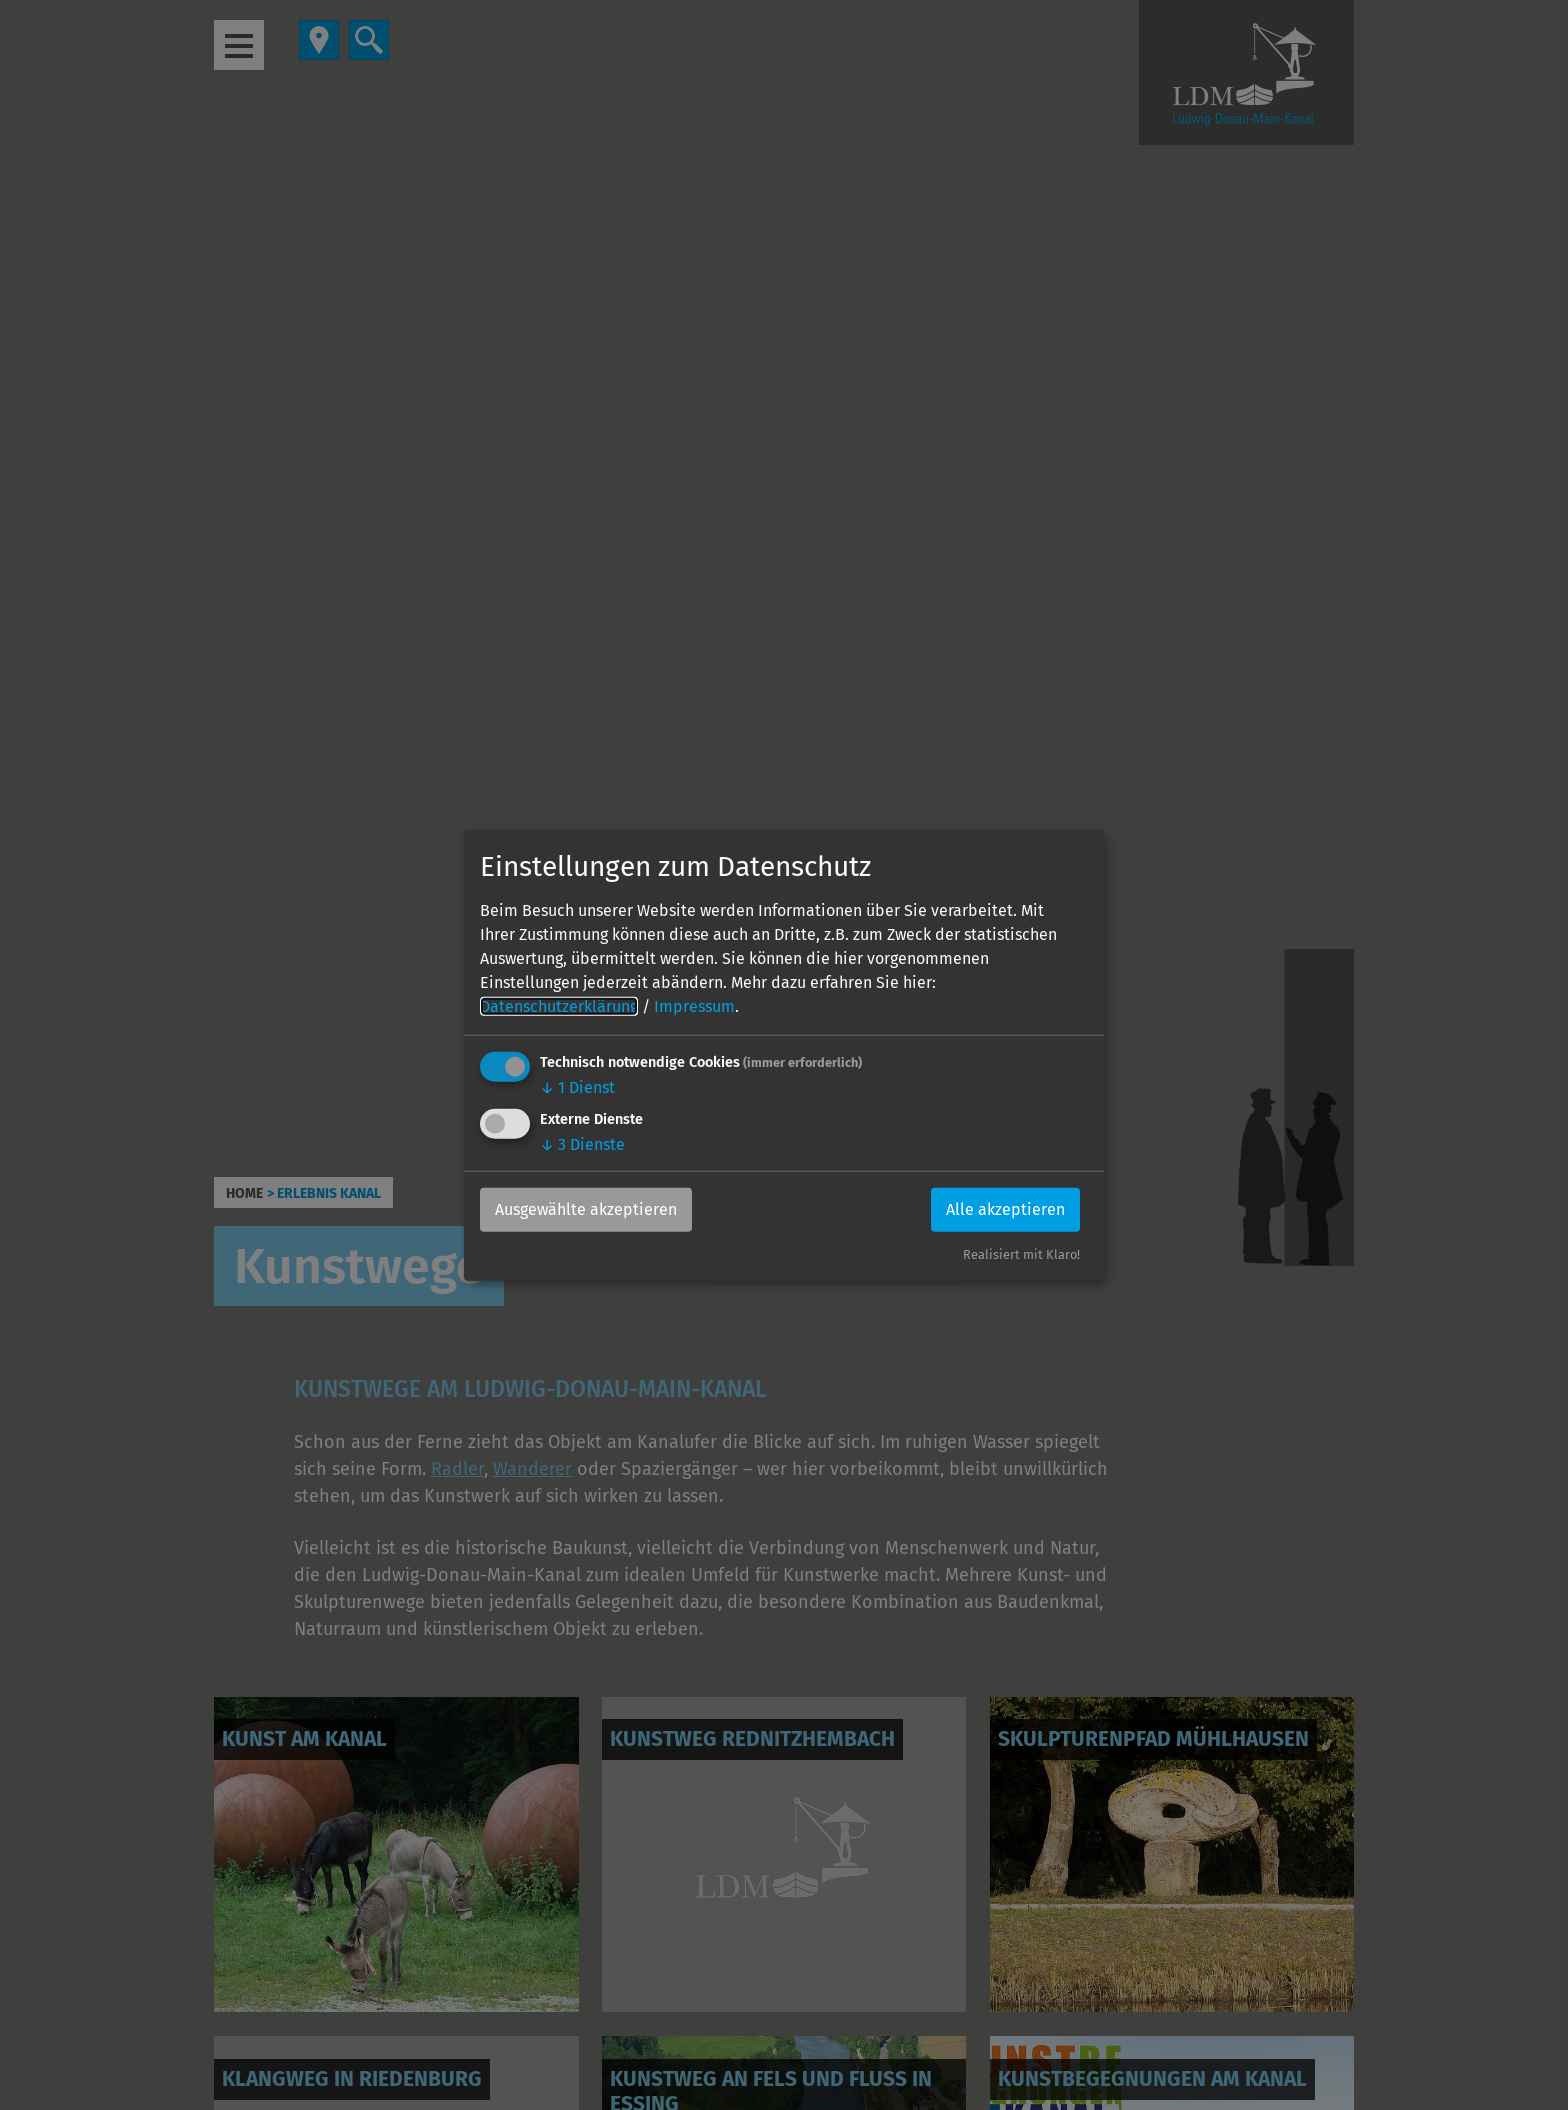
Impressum (694, 1006)
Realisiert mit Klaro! (1021, 1254)
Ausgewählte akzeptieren (586, 1209)
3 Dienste (582, 1144)
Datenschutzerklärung (559, 1006)
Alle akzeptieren (1005, 1209)
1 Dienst (577, 1087)
